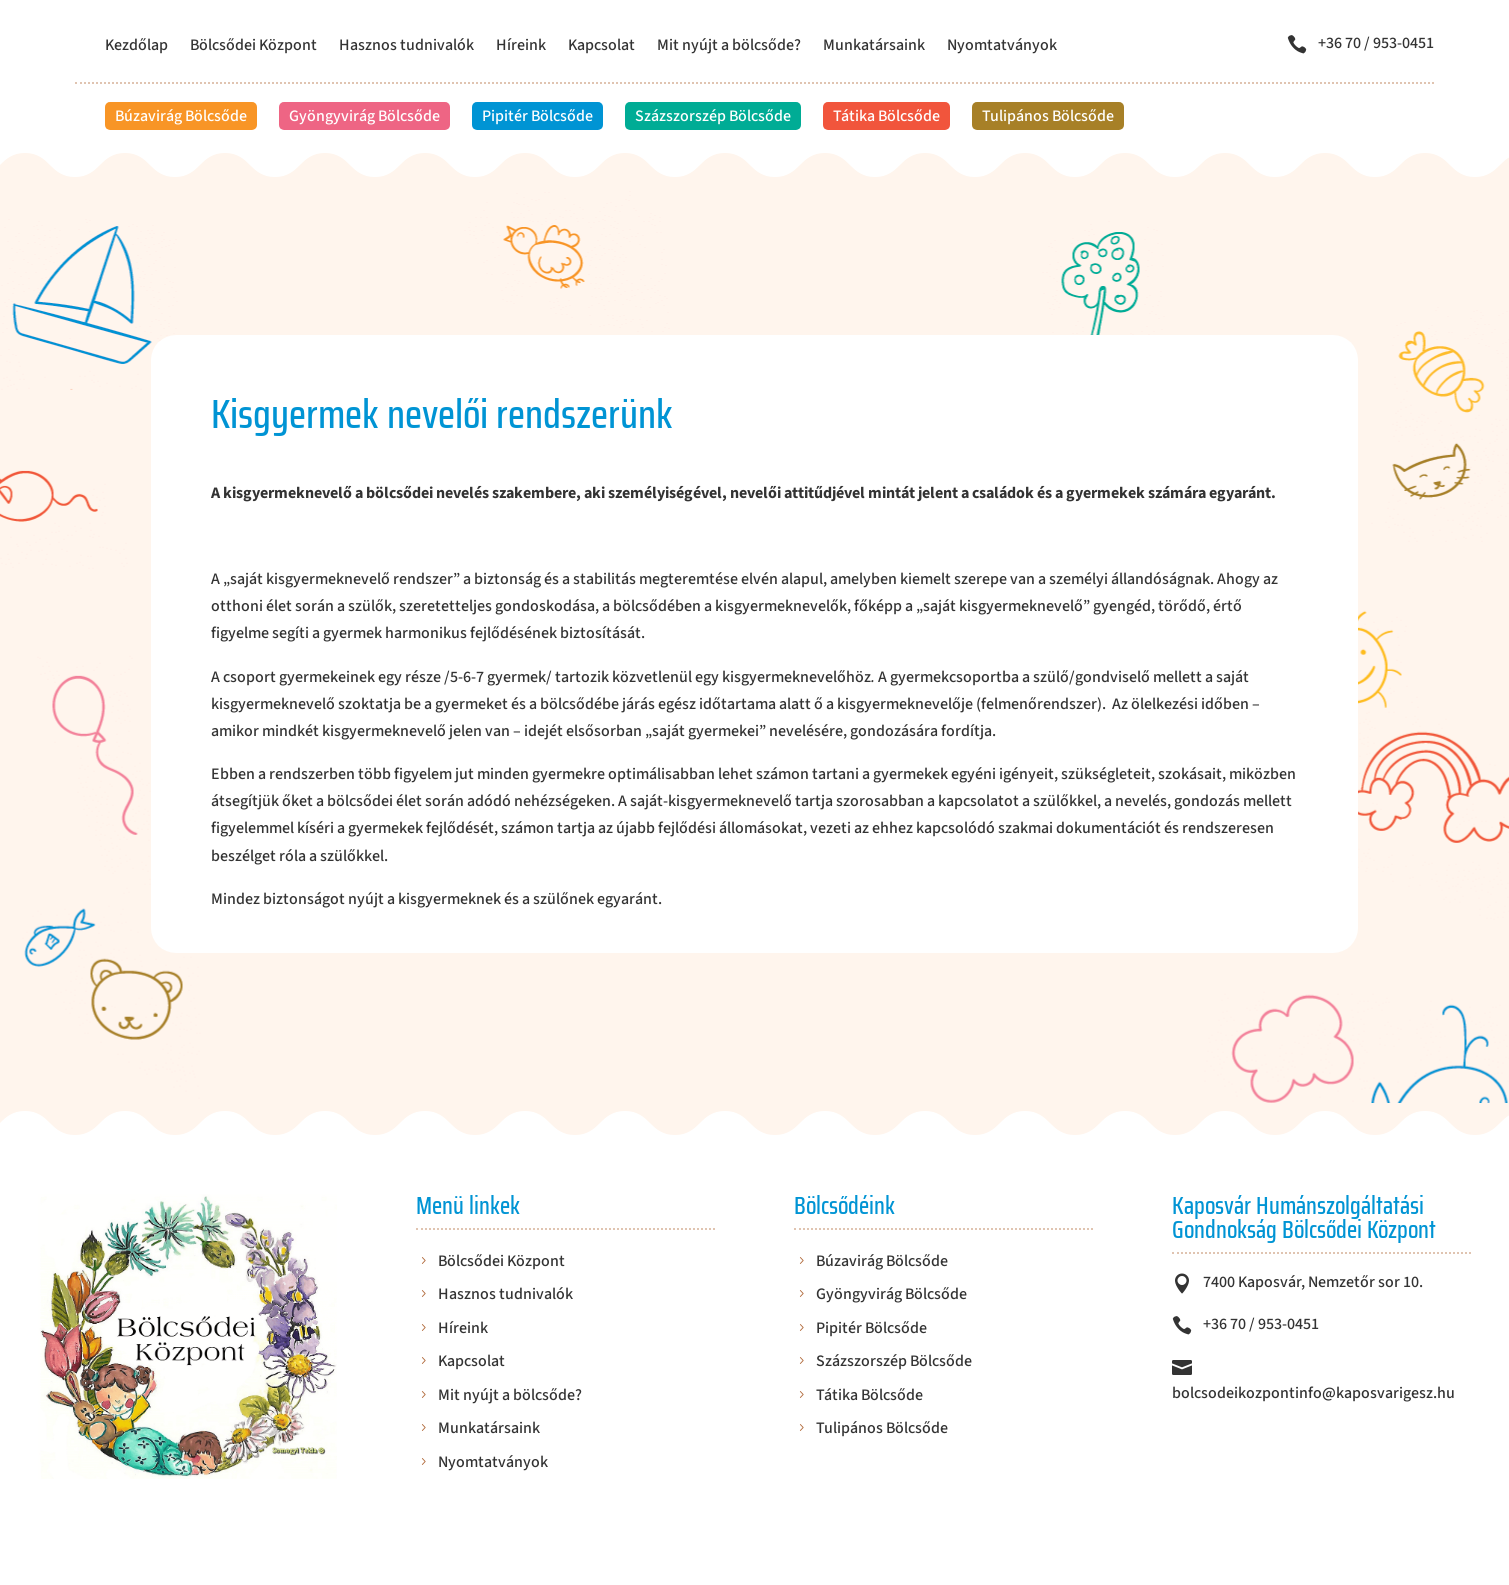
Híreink (521, 47)
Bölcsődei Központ (253, 47)
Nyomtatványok (1002, 47)
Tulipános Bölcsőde (1048, 116)
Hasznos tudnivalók (406, 47)
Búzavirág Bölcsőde (181, 116)
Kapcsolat (601, 47)
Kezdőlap (136, 47)
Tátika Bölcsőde (886, 116)
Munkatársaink (874, 47)
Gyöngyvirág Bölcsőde (364, 116)
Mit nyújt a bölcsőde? (729, 47)
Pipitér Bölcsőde (537, 116)
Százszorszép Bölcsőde (713, 116)
